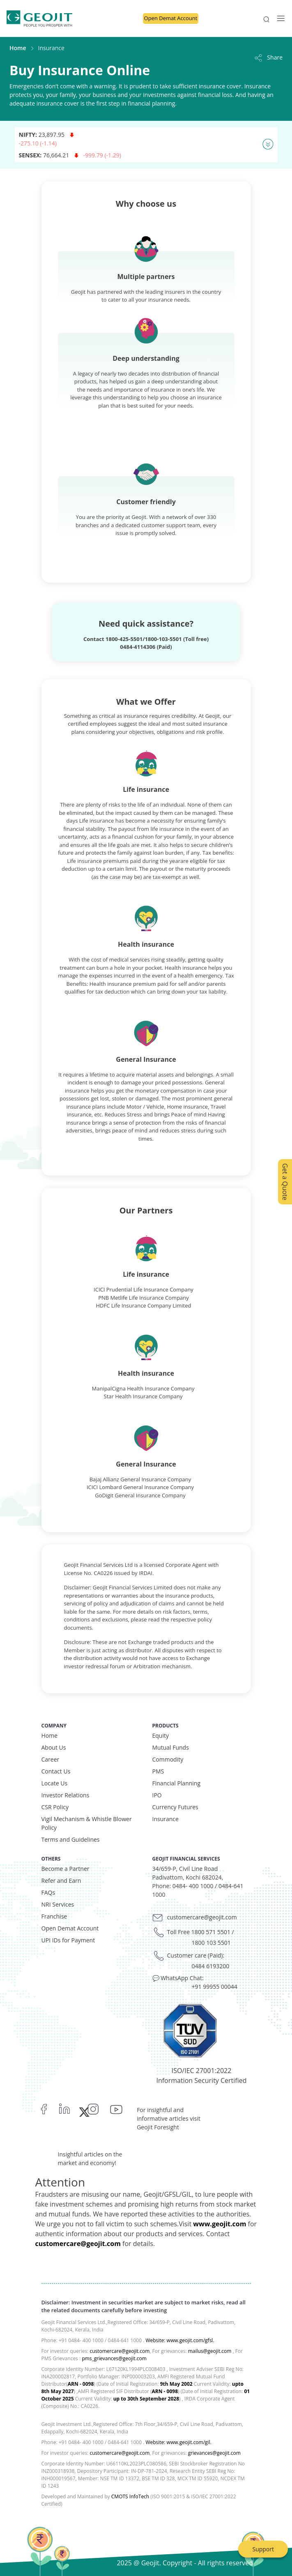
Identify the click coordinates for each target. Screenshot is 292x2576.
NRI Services (57, 1904)
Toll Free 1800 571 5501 (198, 1932)
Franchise (54, 1916)
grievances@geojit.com (214, 2452)
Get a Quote (285, 1181)
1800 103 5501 (211, 1942)
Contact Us (56, 1771)
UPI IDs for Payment (68, 1940)
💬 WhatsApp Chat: (178, 1978)
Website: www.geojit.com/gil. (178, 2442)
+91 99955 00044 (214, 1986)
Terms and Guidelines (70, 1839)
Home (17, 48)
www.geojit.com (219, 2223)
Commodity (168, 1759)
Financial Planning (176, 1783)
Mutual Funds (170, 1747)
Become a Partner (65, 1869)
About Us (53, 1747)
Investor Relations (65, 1795)
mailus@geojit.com (210, 2351)
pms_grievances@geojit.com (114, 2358)
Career (50, 1759)
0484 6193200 (211, 1966)
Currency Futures (175, 1807)
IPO (157, 1795)
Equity (160, 1735)
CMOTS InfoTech (130, 2496)
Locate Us (54, 1783)
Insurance (165, 1819)
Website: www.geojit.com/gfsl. (179, 2340)
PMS (158, 1771)
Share (268, 57)
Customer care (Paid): (196, 1955)
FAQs (48, 1892)
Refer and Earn (61, 1880)
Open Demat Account (171, 18)
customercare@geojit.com (202, 1917)
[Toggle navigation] (278, 18)
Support (263, 2549)
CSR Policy (55, 1807)
